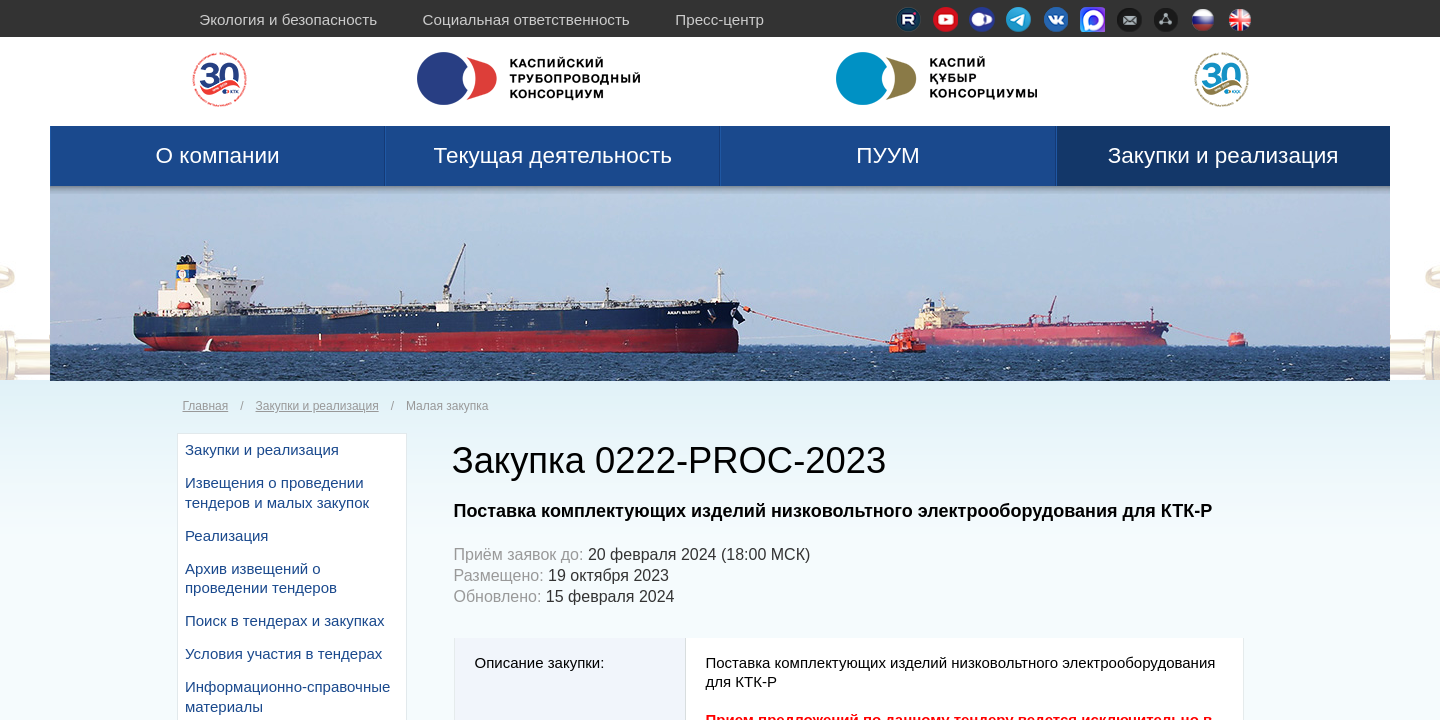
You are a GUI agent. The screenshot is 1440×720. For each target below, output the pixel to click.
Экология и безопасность (288, 19)
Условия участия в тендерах (283, 653)
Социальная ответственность (526, 19)
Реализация (226, 535)
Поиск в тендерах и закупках (285, 620)
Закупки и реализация (1223, 155)
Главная (206, 406)
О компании (218, 155)
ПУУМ (888, 155)
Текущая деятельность (553, 155)
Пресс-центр (719, 19)
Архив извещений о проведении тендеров (261, 578)
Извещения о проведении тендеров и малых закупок (277, 492)
